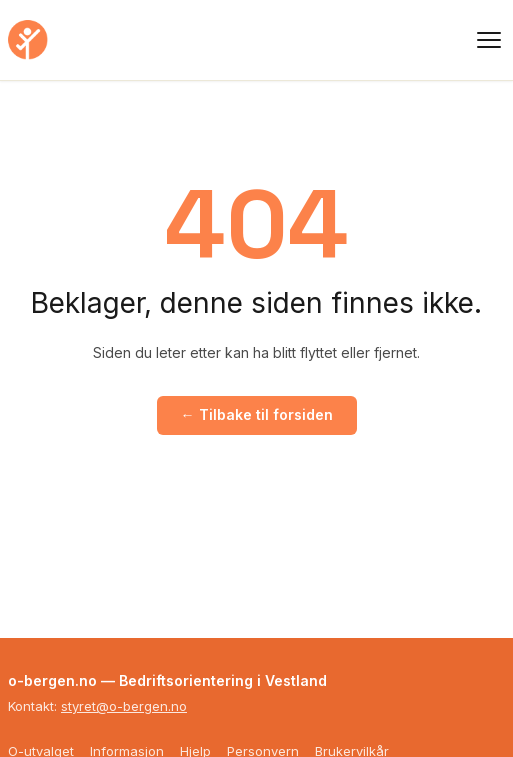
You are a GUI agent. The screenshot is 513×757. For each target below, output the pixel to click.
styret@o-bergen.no (124, 706)
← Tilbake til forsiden (257, 414)
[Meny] (489, 40)
